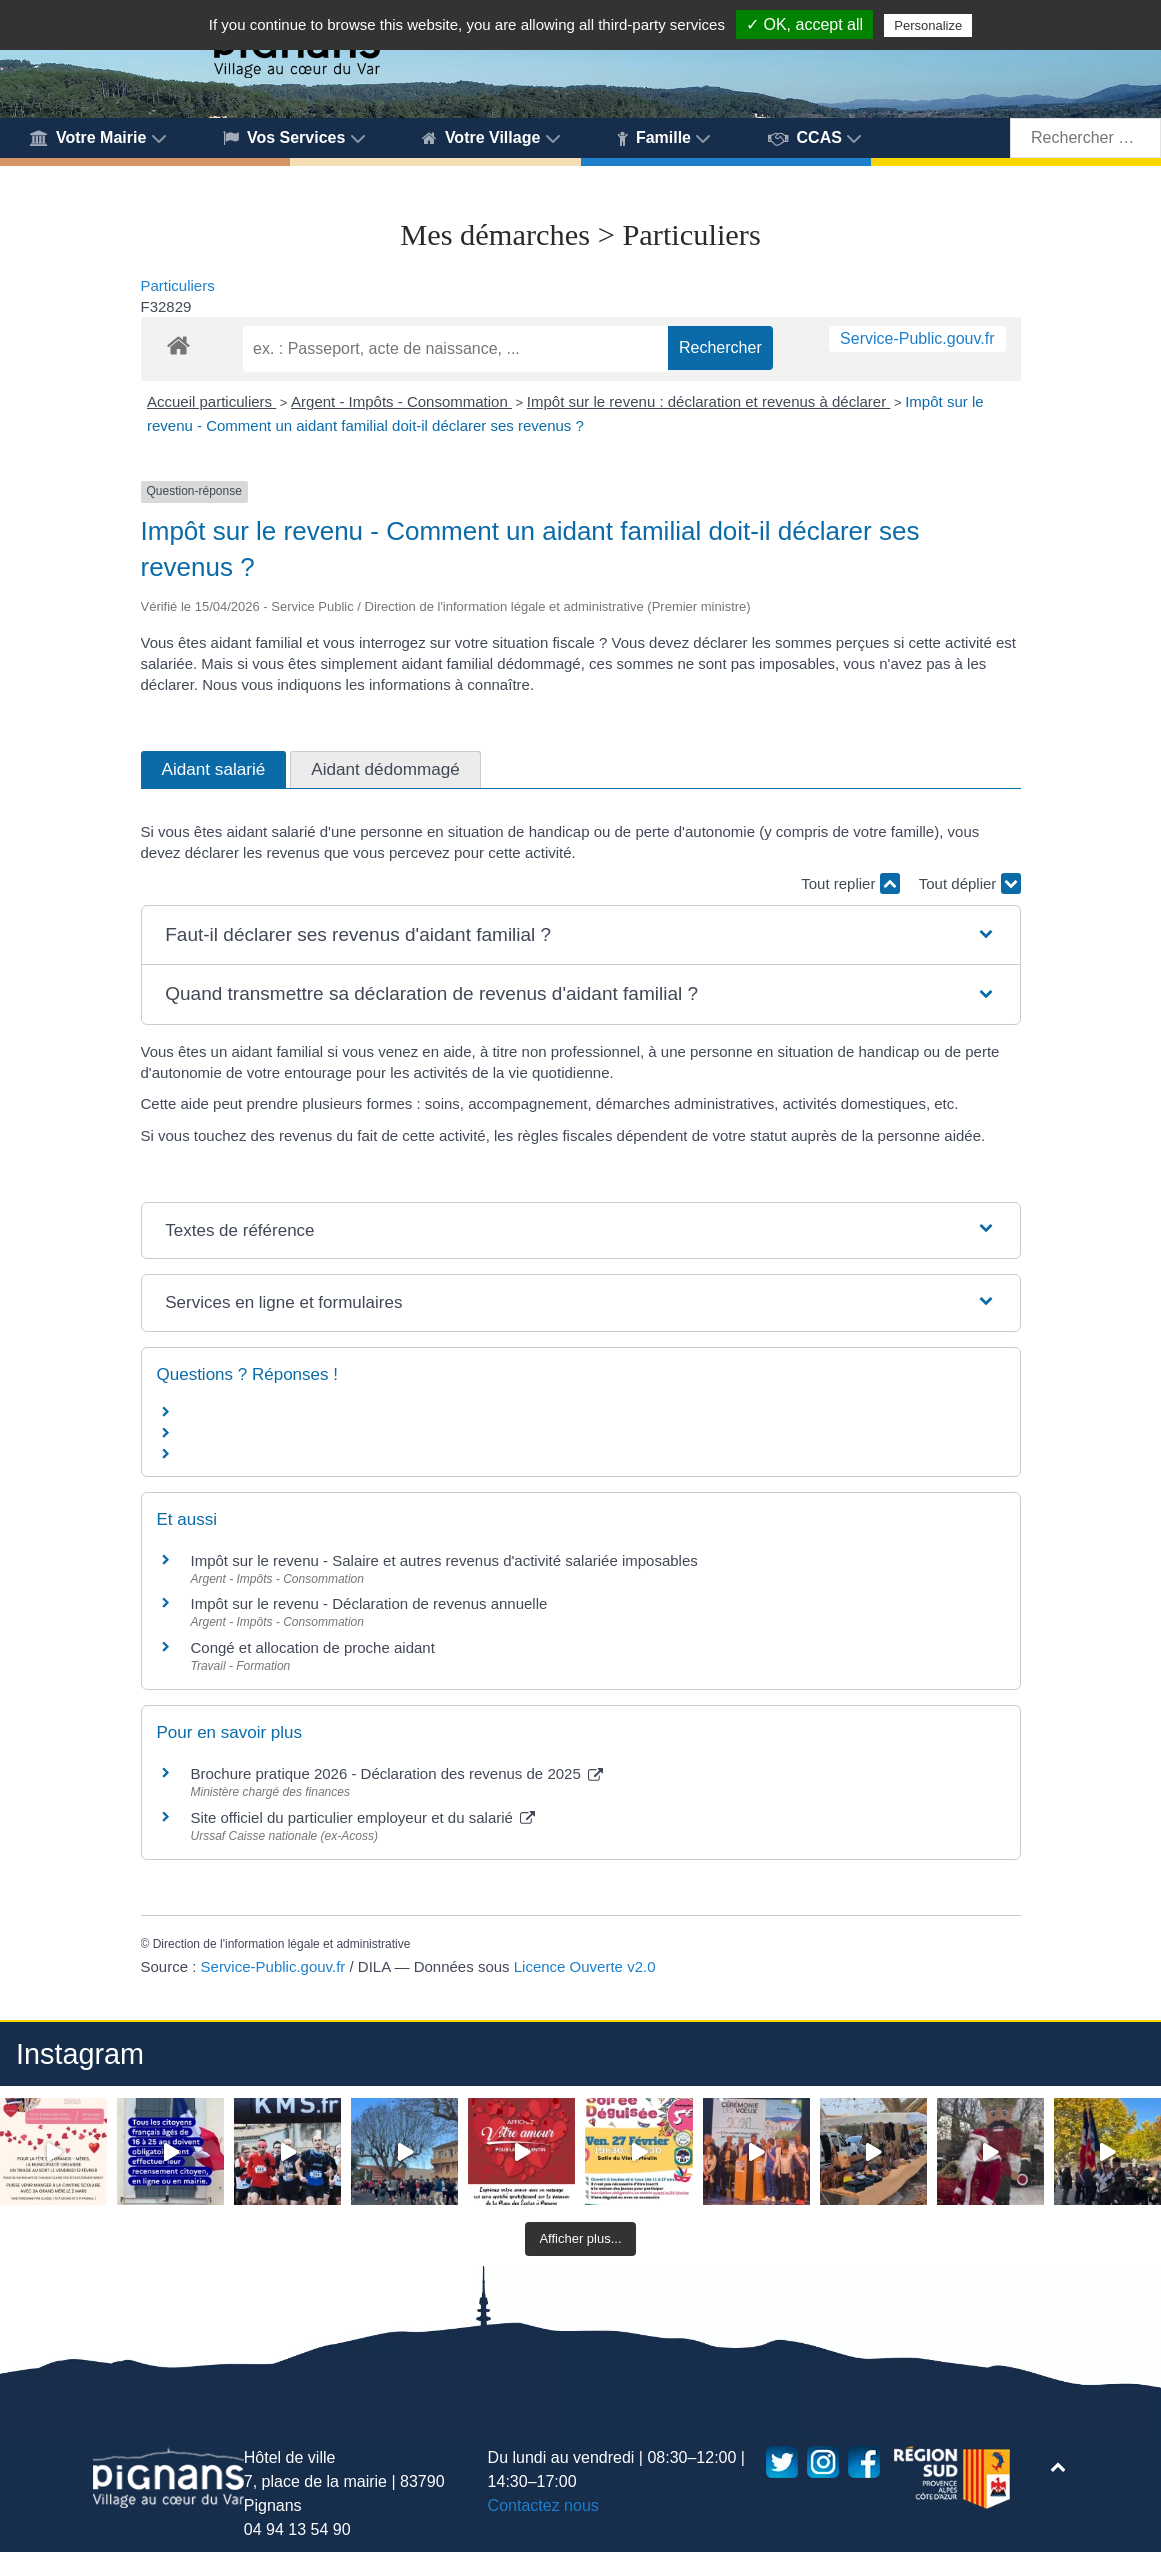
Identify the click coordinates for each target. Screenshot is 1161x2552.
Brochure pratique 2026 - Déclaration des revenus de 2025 (397, 1773)
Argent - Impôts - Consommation (401, 401)
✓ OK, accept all (804, 24)
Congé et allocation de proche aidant (313, 1647)
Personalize (928, 25)
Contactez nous (543, 2505)
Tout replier (850, 883)
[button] (580, 935)
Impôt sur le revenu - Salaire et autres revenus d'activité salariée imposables (444, 1560)
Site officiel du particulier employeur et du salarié (363, 1817)
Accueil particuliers (211, 401)
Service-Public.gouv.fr (917, 338)
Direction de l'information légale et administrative (282, 1944)
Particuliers (178, 285)
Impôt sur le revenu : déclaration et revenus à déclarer (709, 401)
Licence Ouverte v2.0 (585, 1966)
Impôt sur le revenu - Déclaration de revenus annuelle (369, 1603)
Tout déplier (970, 883)
